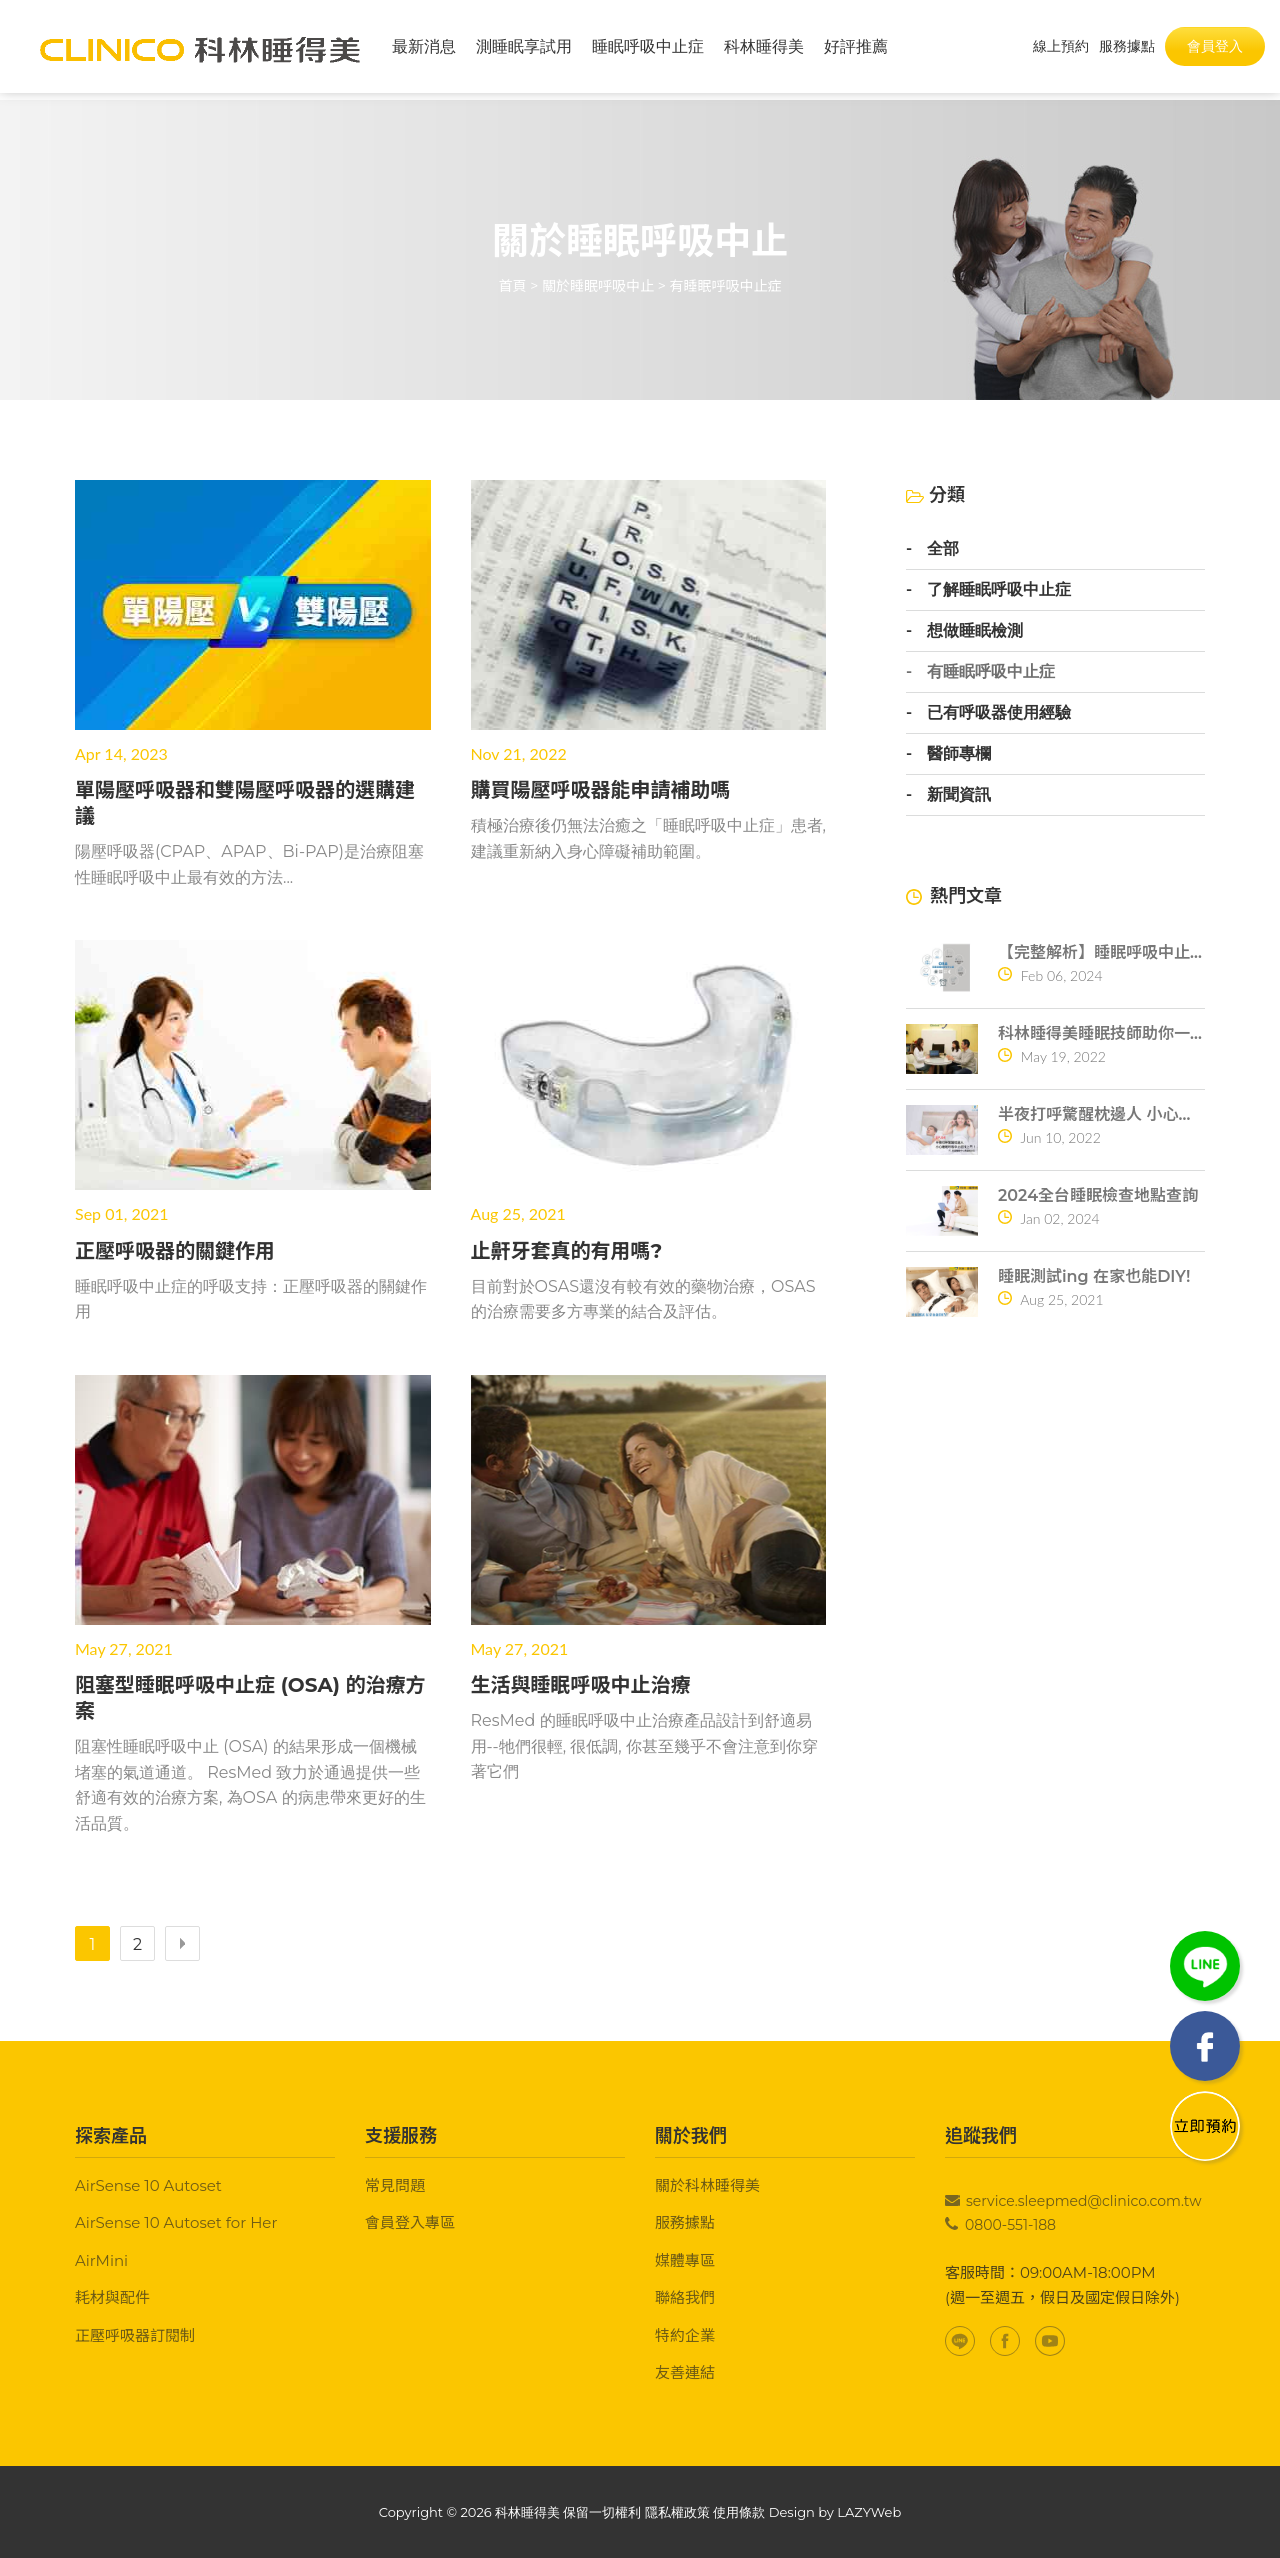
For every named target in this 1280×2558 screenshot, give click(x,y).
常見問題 (395, 2185)
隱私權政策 (677, 2512)
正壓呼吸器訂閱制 (135, 2335)
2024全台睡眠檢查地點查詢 (1098, 1195)
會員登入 (1215, 49)
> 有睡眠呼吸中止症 (720, 286)
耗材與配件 (112, 2297)
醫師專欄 (959, 754)
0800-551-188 (1010, 2225)
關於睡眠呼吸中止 (598, 286)
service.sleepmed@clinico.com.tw (1084, 2201)
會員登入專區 (410, 2222)
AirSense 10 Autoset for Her (176, 2222)
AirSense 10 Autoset (148, 2185)
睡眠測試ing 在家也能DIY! (1094, 1276)
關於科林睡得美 (707, 2185)
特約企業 (685, 2335)
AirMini (101, 2260)
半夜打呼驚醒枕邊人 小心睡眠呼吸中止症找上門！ (1101, 1114)
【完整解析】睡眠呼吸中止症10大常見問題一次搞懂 (1101, 952)
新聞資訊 (959, 795)
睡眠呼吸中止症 (648, 49)
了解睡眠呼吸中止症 (999, 590)
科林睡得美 (764, 49)
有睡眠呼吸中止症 (991, 672)
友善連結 (685, 2372)
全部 (943, 549)
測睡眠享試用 (524, 49)
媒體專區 (685, 2260)
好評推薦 (856, 49)
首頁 (513, 286)
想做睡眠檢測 (975, 631)
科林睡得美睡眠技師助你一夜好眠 (1101, 1033)
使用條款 (739, 2512)
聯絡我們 (685, 2297)
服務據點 (685, 2222)
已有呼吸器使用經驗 (999, 713)
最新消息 (424, 49)
